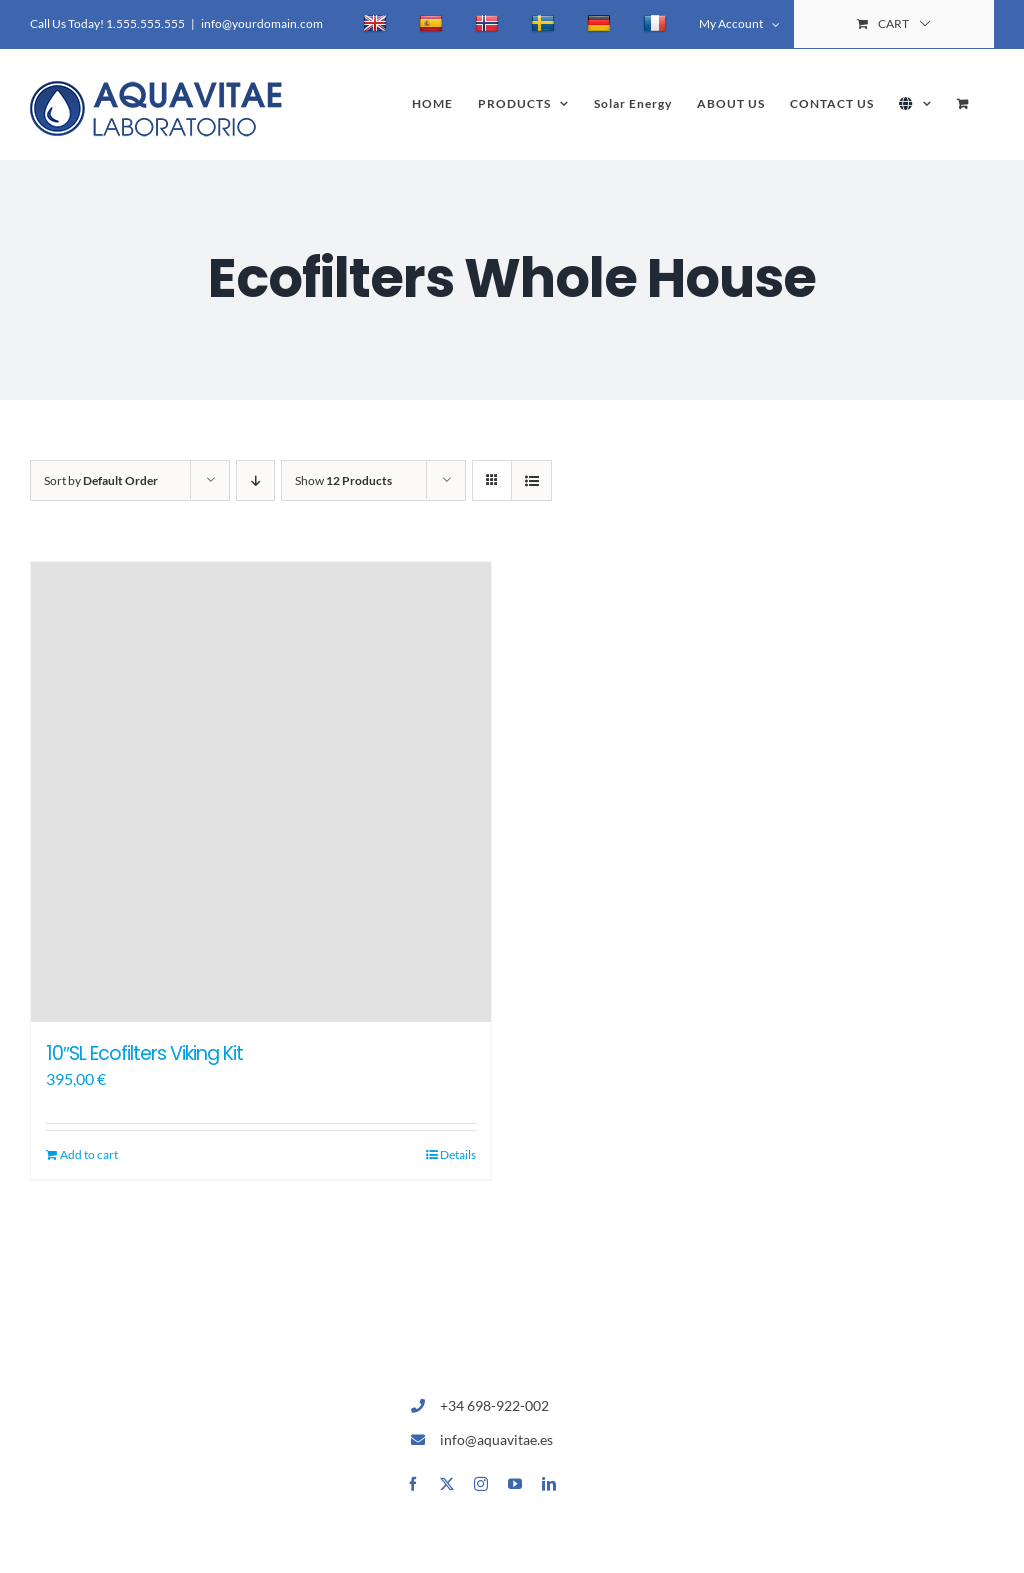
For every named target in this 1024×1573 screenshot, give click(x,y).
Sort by (101, 480)
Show (343, 480)
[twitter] (447, 1484)
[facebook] (413, 1484)
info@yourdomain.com (262, 23)
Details (458, 1154)
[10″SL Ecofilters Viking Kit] (261, 792)
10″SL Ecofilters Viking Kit (144, 1053)
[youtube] (515, 1484)
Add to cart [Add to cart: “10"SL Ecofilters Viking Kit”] (89, 1154)
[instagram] (481, 1484)
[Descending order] (255, 480)
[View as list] (531, 480)
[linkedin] (549, 1484)
